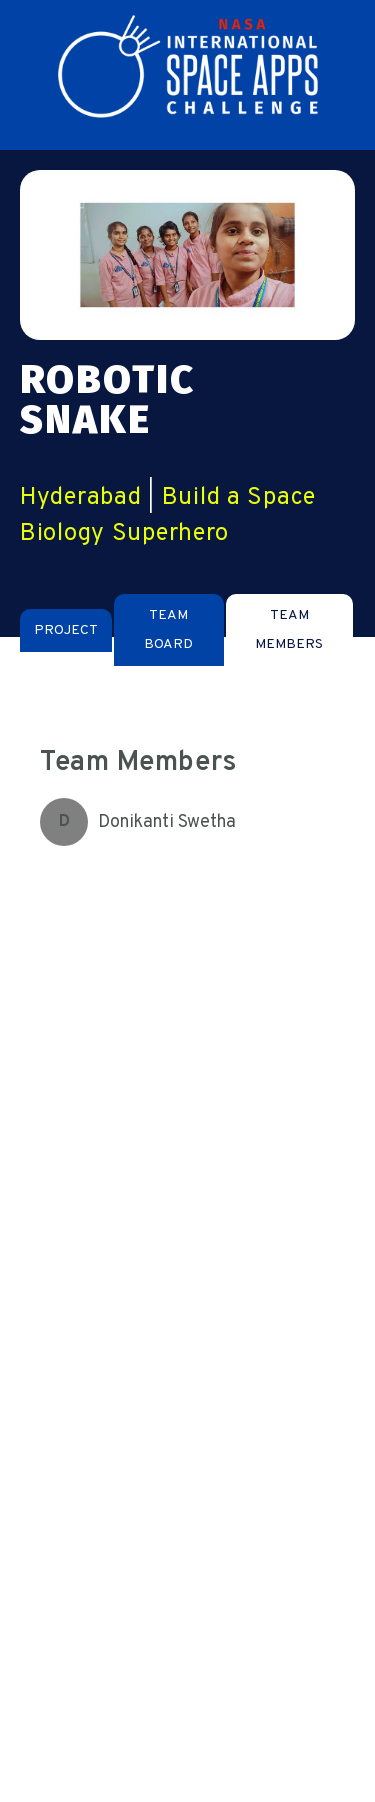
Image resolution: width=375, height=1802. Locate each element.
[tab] (66, 630)
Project (66, 630)
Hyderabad (80, 498)
